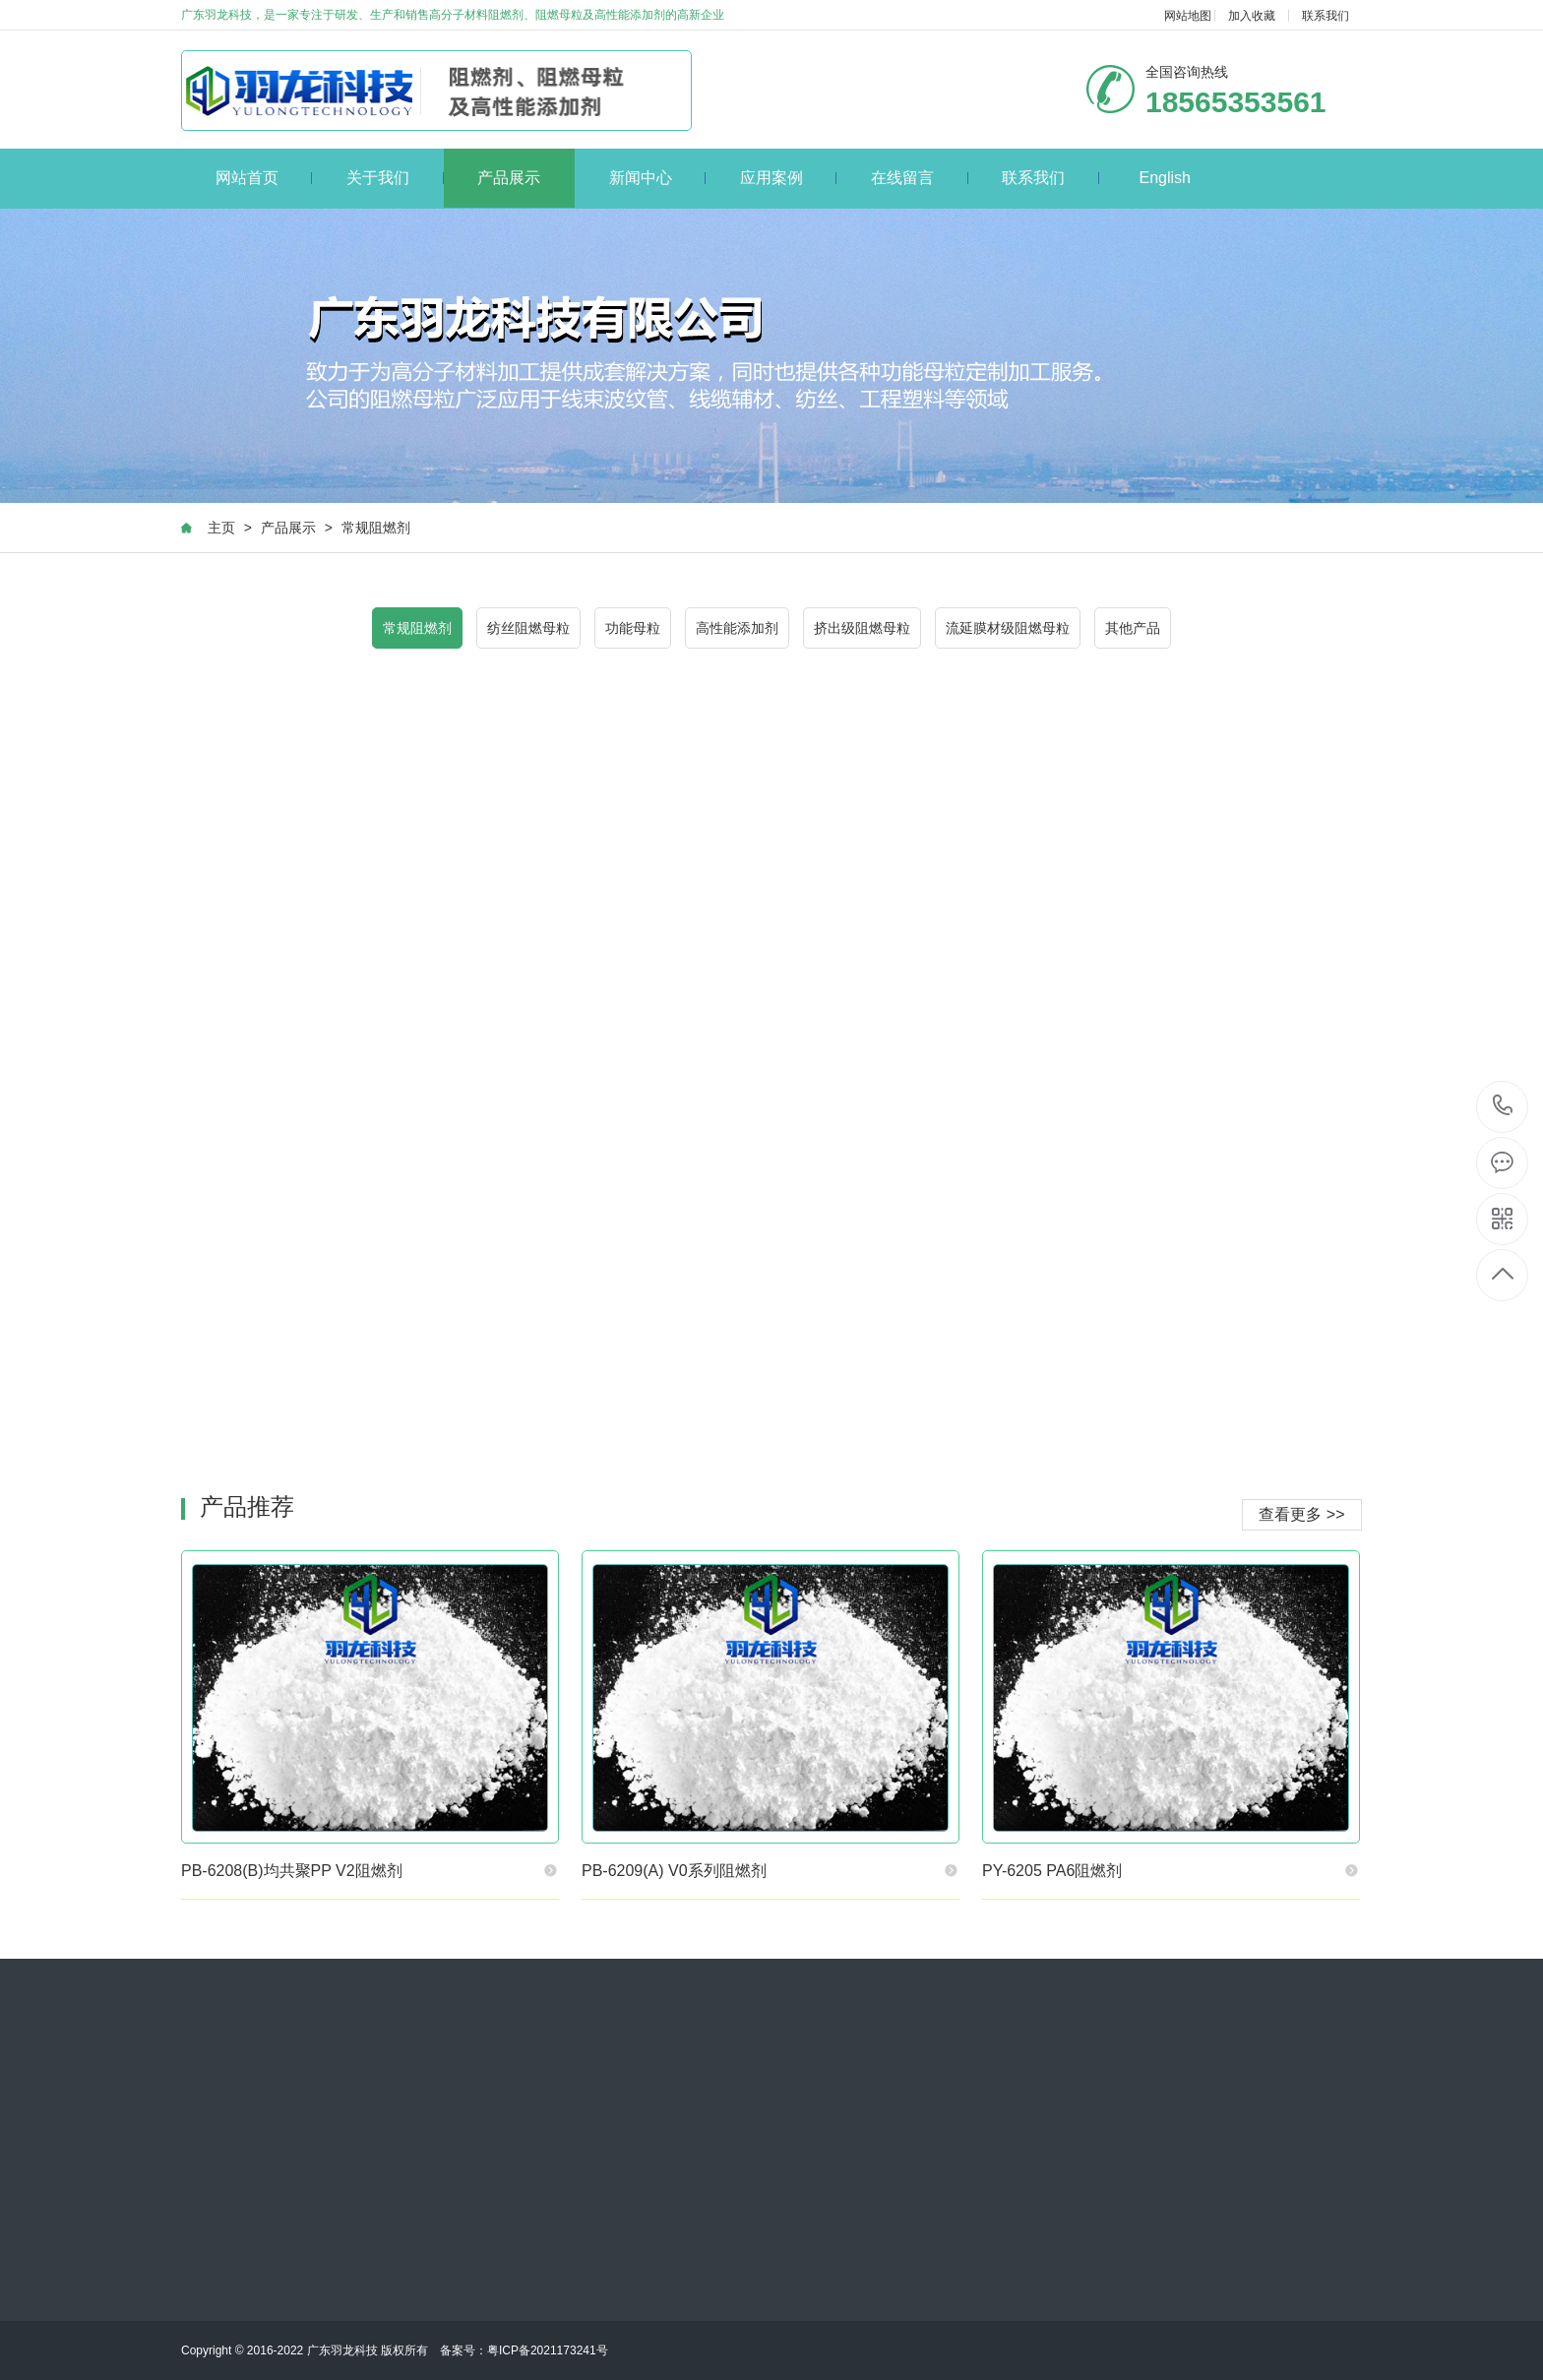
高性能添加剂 (737, 628)
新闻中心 (658, 177)
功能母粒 (632, 628)
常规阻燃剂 (375, 527)
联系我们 (1325, 16)
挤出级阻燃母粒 (862, 628)
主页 (221, 527)
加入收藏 (1251, 16)
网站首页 (264, 177)
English (1164, 177)
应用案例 (788, 177)
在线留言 (919, 177)
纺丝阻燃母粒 (528, 628)
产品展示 (508, 177)
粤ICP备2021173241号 (547, 2350)
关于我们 (395, 177)
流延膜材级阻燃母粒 (1008, 628)
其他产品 (1132, 628)
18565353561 (1503, 1106)
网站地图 (1187, 16)
